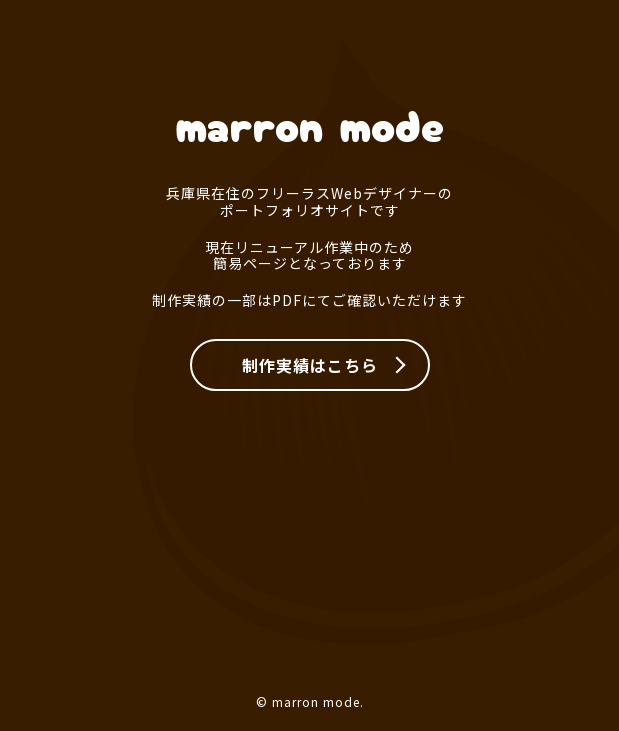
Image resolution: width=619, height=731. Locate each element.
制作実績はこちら (310, 365)
